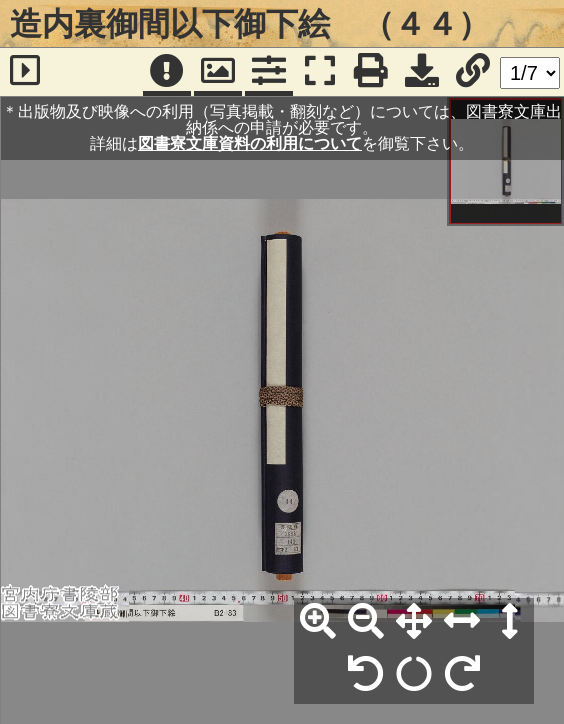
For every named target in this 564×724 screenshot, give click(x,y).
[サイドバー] (25, 72)
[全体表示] (414, 622)
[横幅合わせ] (462, 622)
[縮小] (366, 622)
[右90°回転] (462, 675)
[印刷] (371, 72)
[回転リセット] (414, 675)
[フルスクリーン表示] (320, 72)
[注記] (167, 72)
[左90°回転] (366, 675)
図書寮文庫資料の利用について (250, 143)
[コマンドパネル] (269, 72)
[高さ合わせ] (510, 622)
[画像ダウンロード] (422, 72)
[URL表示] (473, 72)
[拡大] (318, 622)
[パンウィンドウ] (218, 72)
